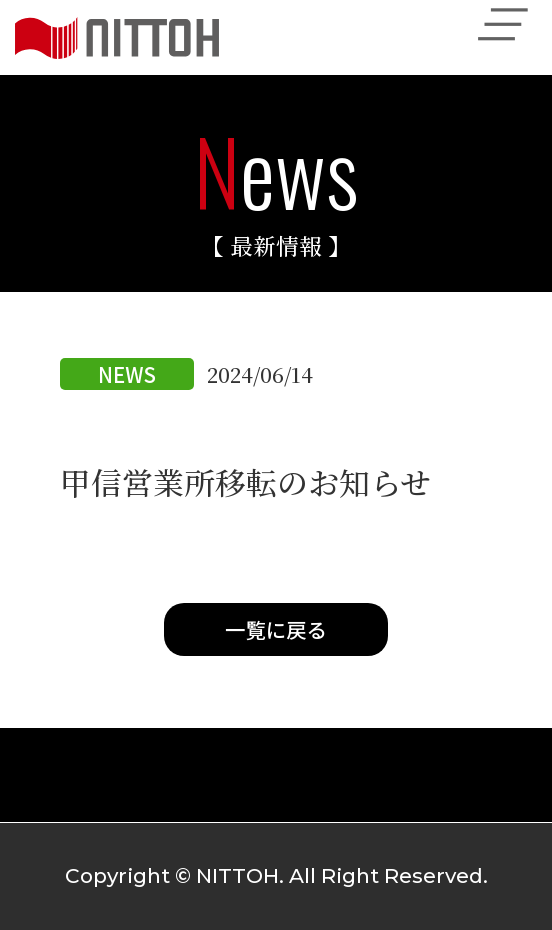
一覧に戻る (276, 629)
